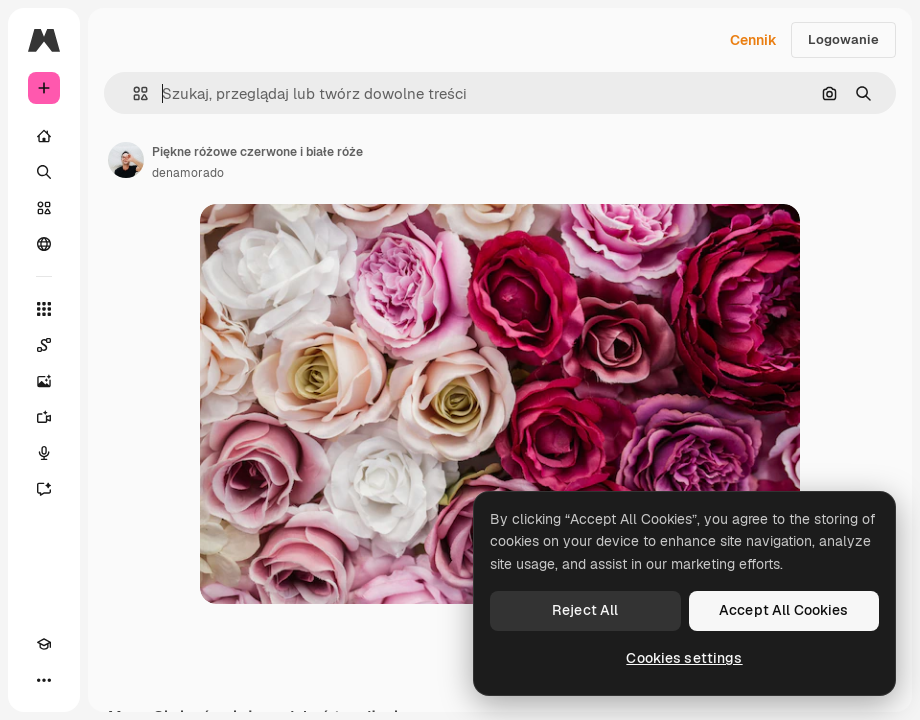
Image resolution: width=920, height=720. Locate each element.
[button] (132, 93)
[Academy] (44, 644)
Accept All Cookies (784, 610)
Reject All (585, 610)
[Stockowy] (44, 208)
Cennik (753, 40)
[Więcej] (44, 680)
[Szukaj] (44, 172)
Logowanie (843, 39)
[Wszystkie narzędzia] (44, 309)
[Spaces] (44, 345)
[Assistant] (44, 489)
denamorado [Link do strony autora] (188, 173)
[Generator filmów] (44, 417)
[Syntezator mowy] (44, 453)
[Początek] (44, 136)
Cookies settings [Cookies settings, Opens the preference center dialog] (684, 658)
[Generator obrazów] (44, 381)
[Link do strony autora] (126, 160)
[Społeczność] (44, 244)
